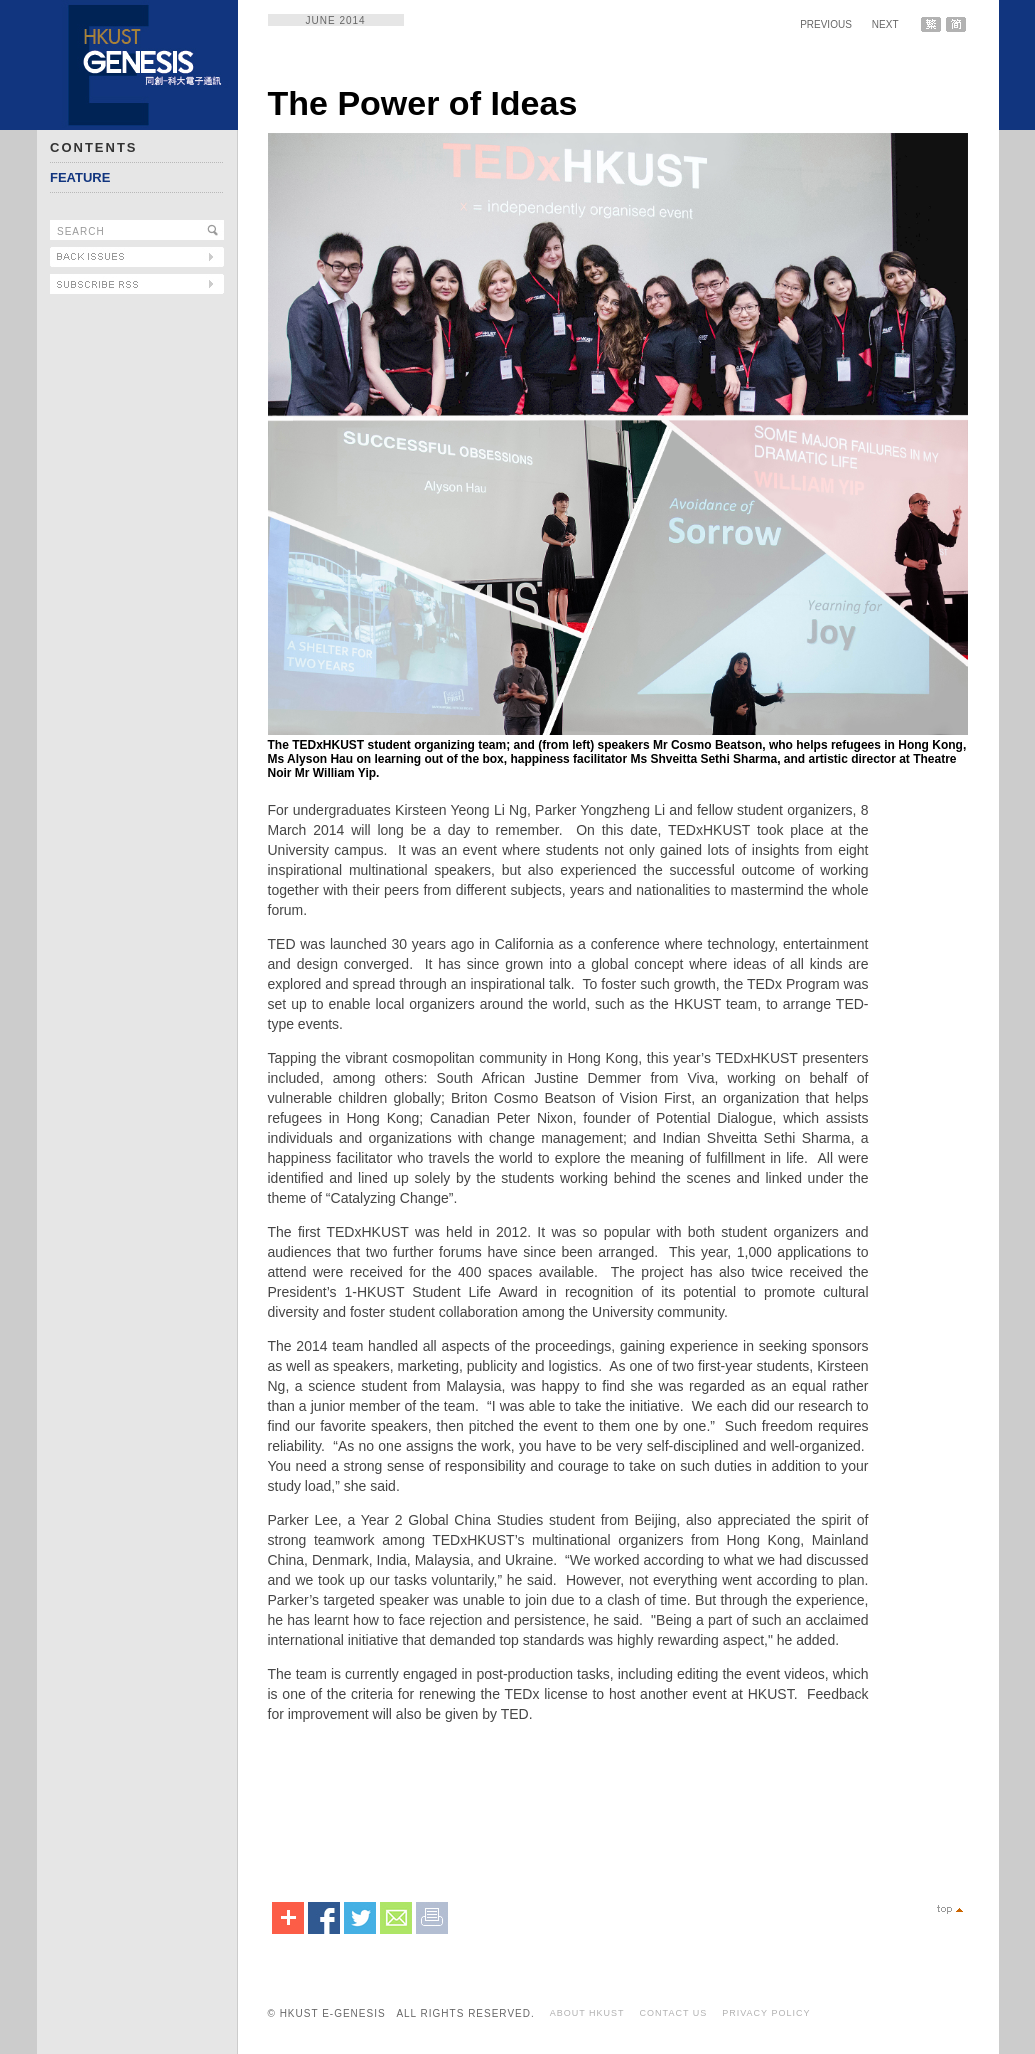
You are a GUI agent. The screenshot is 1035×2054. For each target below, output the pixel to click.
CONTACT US (674, 2013)
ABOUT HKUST (587, 2013)
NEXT (885, 24)
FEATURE (80, 177)
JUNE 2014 (336, 20)
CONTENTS (94, 147)
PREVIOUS (826, 24)
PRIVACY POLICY (766, 2013)
